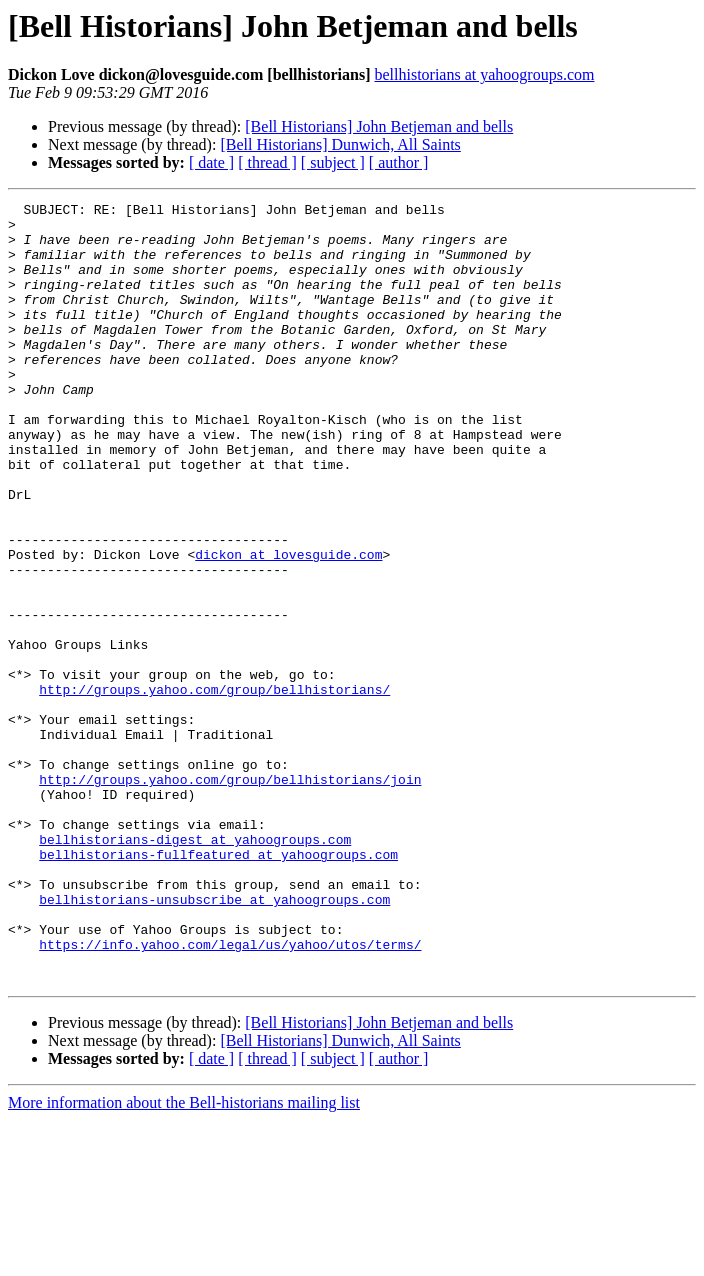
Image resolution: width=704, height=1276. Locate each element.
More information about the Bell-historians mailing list (184, 1258)
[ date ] (211, 162)
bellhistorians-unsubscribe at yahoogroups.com (214, 1040)
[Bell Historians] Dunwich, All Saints (340, 144)
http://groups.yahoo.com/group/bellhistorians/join (230, 896)
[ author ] (399, 162)
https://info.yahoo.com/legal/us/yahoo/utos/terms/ (230, 1094)
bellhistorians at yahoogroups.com (484, 74)
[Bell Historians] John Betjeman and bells (379, 126)
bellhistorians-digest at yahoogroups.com (195, 968)
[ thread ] (267, 162)
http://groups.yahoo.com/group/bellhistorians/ (214, 788)
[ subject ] (333, 162)
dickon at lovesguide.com (288, 626)
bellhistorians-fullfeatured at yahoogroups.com (218, 986)
